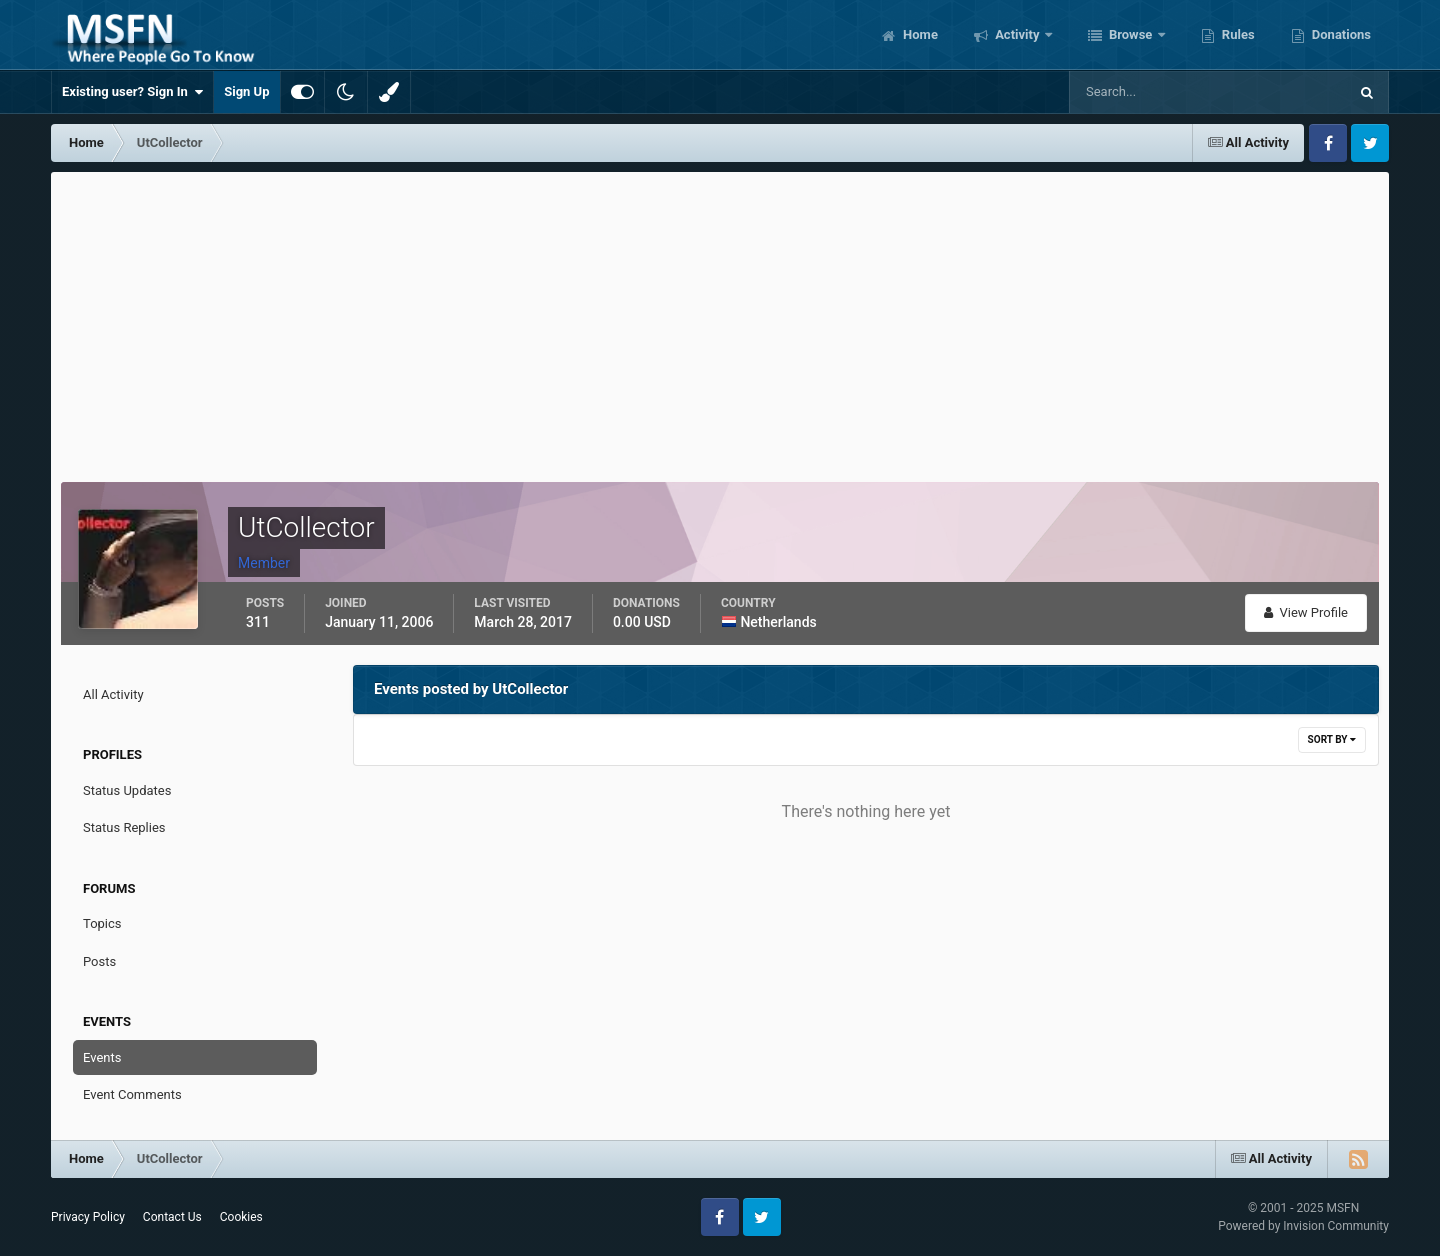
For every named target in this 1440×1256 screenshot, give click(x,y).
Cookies (241, 1217)
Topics (102, 923)
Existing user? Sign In (132, 92)
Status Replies (124, 827)
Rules (1237, 34)
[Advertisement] (720, 322)
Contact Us (172, 1217)
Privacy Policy (88, 1217)
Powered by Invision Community (1303, 1226)
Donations (1340, 34)
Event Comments (132, 1094)
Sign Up (246, 91)
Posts (99, 961)
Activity (1017, 34)
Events (102, 1057)
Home (919, 34)
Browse (1131, 34)
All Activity (113, 694)
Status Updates (127, 790)
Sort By (1332, 739)
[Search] (1147, 92)
